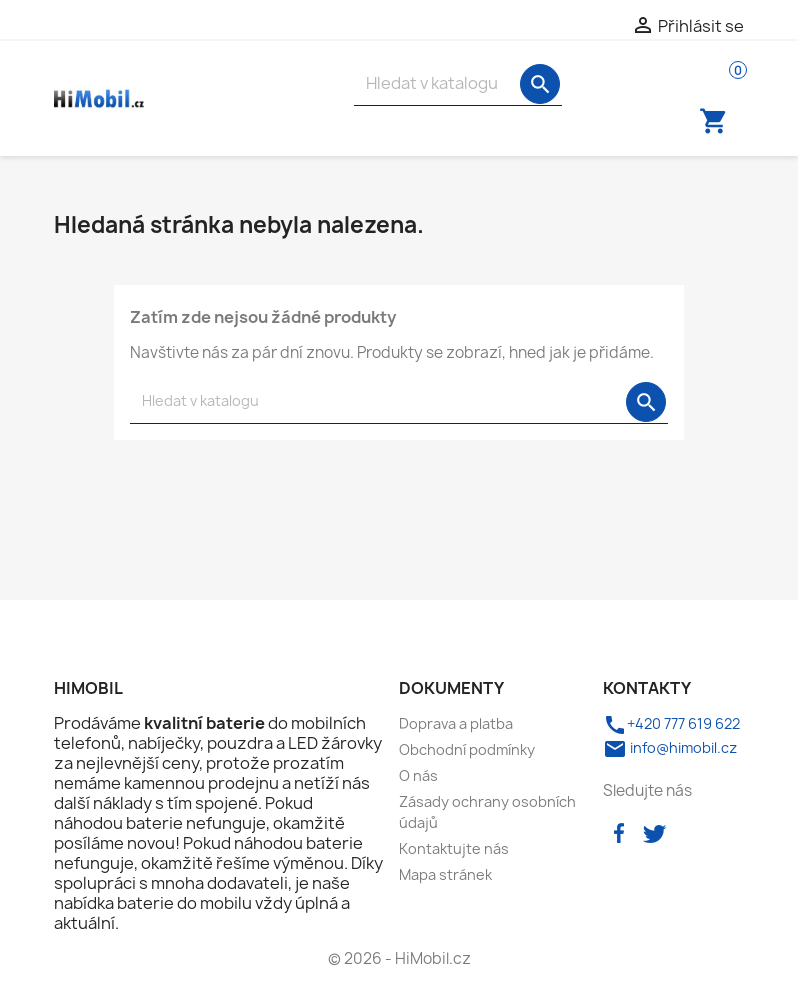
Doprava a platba (456, 723)
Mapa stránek (445, 874)
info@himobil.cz (670, 747)
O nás (418, 775)
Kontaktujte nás (454, 848)
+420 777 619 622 (671, 723)
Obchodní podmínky (467, 749)
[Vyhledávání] (458, 83)
